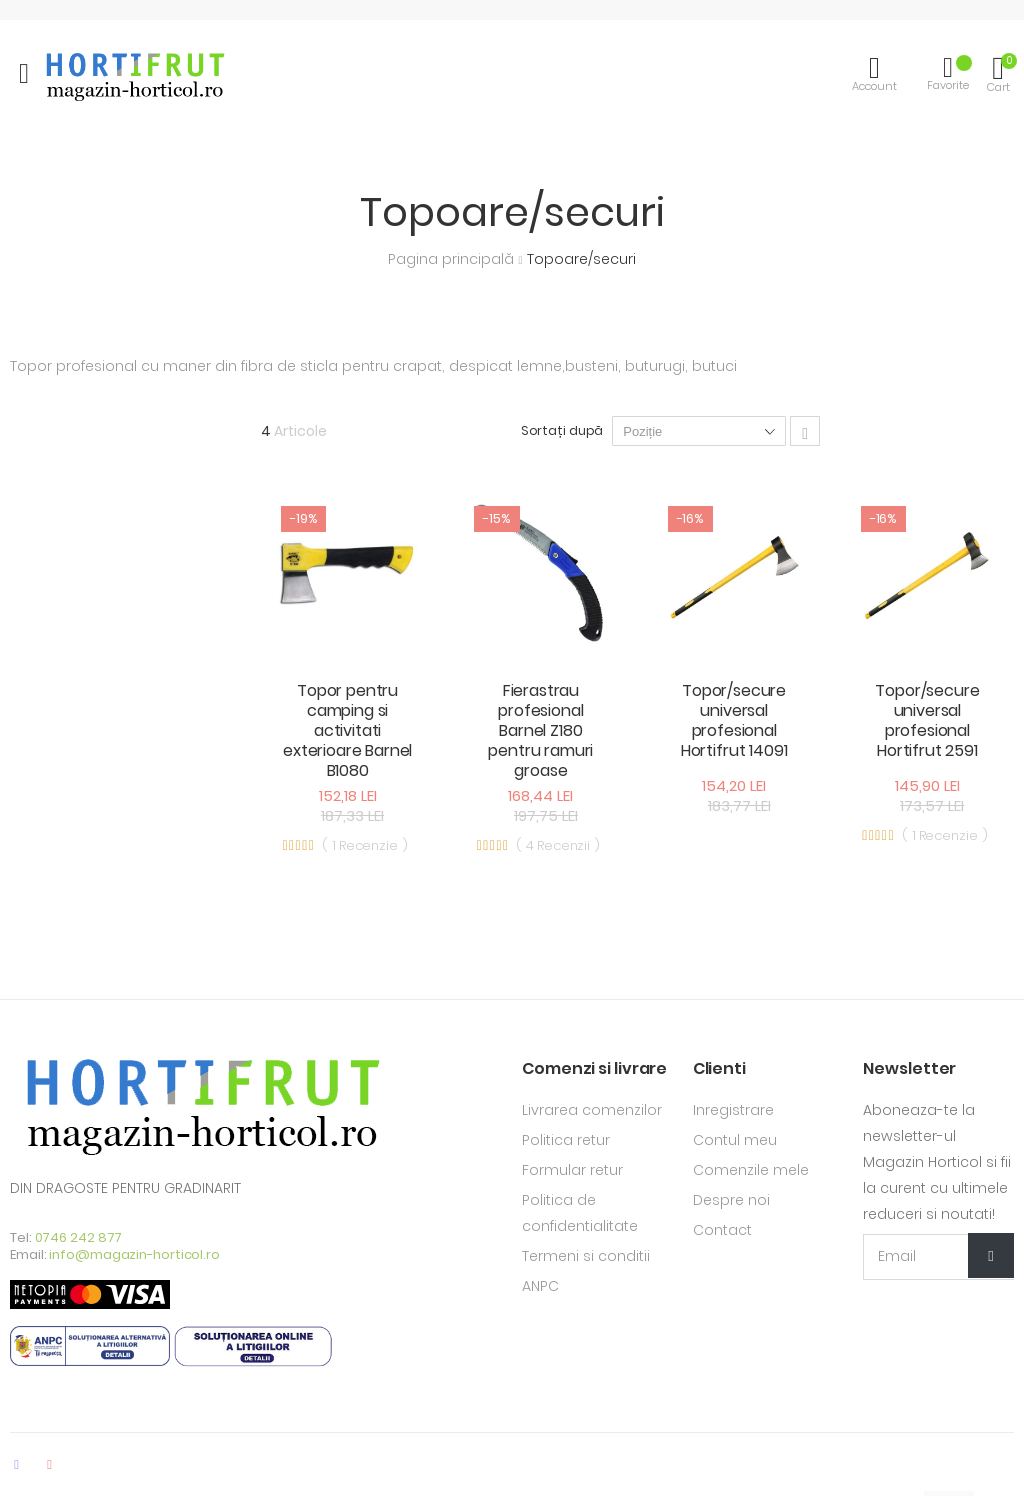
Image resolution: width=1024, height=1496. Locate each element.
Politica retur (566, 1140)
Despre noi (731, 1200)
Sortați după (562, 430)
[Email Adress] (938, 1257)
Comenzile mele (751, 1170)
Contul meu (735, 1140)
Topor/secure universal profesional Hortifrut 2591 (927, 720)
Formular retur (572, 1170)
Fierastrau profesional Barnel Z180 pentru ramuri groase (540, 730)
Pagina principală (453, 259)
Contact (722, 1230)
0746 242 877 (79, 1237)
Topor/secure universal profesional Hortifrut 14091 (734, 720)
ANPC (540, 1286)
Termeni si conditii (586, 1256)
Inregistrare (733, 1110)
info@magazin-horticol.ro (134, 1254)
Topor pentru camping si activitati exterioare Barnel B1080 (347, 730)
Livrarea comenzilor (592, 1110)
